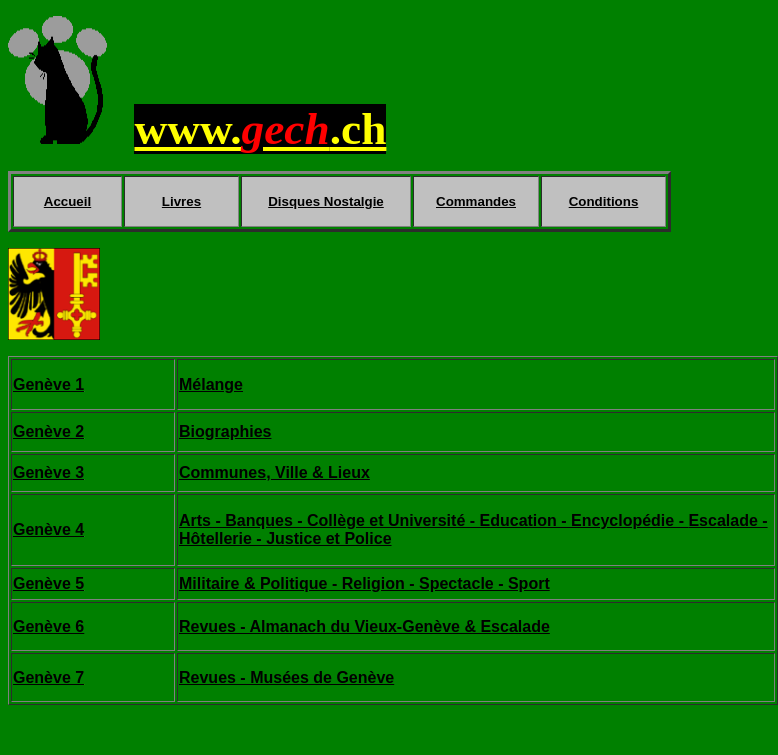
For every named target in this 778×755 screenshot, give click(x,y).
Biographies (225, 431)
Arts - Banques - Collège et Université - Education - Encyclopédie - (433, 520)
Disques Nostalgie (326, 201)
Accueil (67, 201)
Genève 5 (48, 583)
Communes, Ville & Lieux (274, 472)
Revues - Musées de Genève (286, 677)
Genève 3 (48, 472)
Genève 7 (48, 677)
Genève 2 (48, 431)
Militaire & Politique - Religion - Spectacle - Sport (364, 583)
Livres (181, 201)
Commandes (476, 201)
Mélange (211, 384)
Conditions (604, 201)
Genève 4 (48, 529)
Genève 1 (48, 384)
